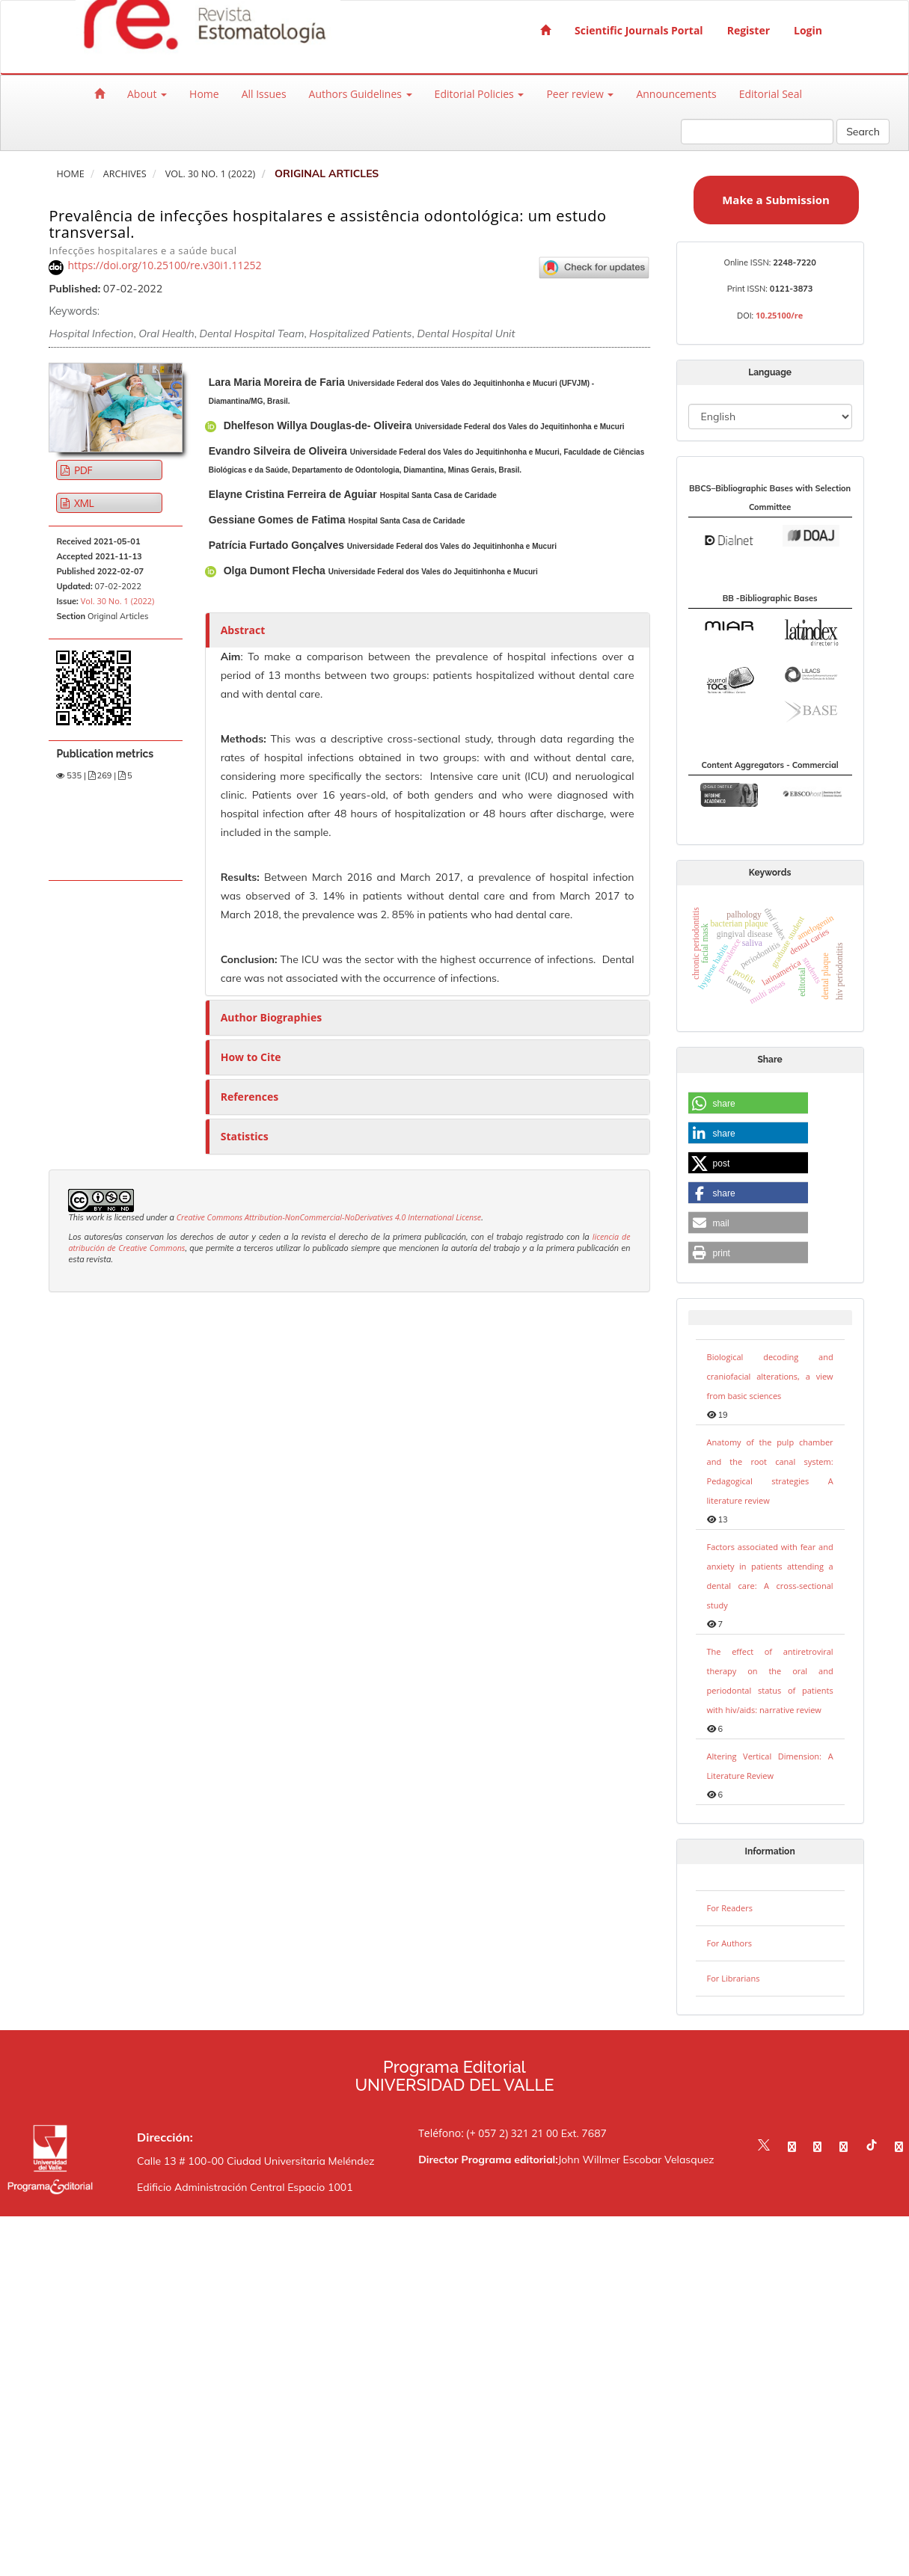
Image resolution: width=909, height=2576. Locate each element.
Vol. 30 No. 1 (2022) (210, 173)
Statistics (245, 1136)
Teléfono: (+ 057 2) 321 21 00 (488, 2133)
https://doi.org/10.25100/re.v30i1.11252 (164, 265)
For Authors (729, 1943)
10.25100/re (779, 315)
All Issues (264, 94)
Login (808, 30)
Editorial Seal (770, 94)
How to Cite (251, 1057)
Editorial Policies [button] (479, 94)
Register (748, 30)
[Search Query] (757, 131)
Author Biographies (271, 1017)
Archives (125, 173)
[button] (748, 1103)
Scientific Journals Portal (639, 30)
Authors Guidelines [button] (360, 94)
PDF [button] (82, 470)
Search (863, 131)
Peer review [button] (579, 94)
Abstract (243, 630)
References (249, 1096)
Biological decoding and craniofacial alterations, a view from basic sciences (770, 1376)
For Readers (730, 1907)
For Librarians (733, 1978)
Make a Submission (776, 199)
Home (204, 94)
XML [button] (83, 503)
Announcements (676, 94)
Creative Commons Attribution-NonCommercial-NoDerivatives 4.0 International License (329, 1217)
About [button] (147, 94)
